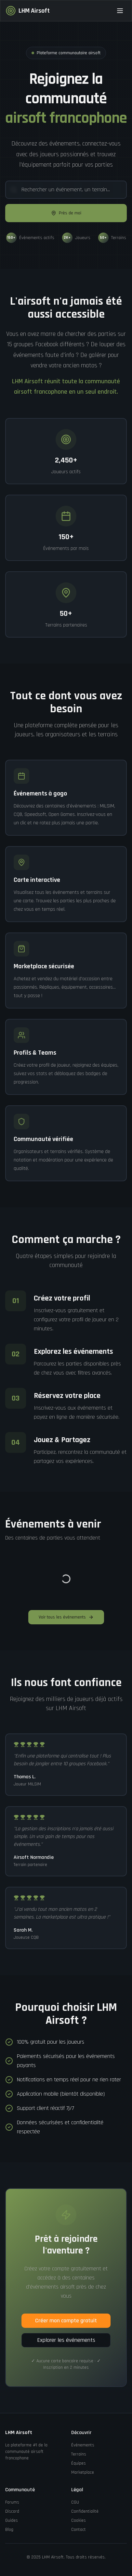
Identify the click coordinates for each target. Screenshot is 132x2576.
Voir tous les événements (66, 1617)
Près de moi (66, 213)
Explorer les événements (66, 2340)
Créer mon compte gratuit (66, 2320)
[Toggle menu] (119, 10)
